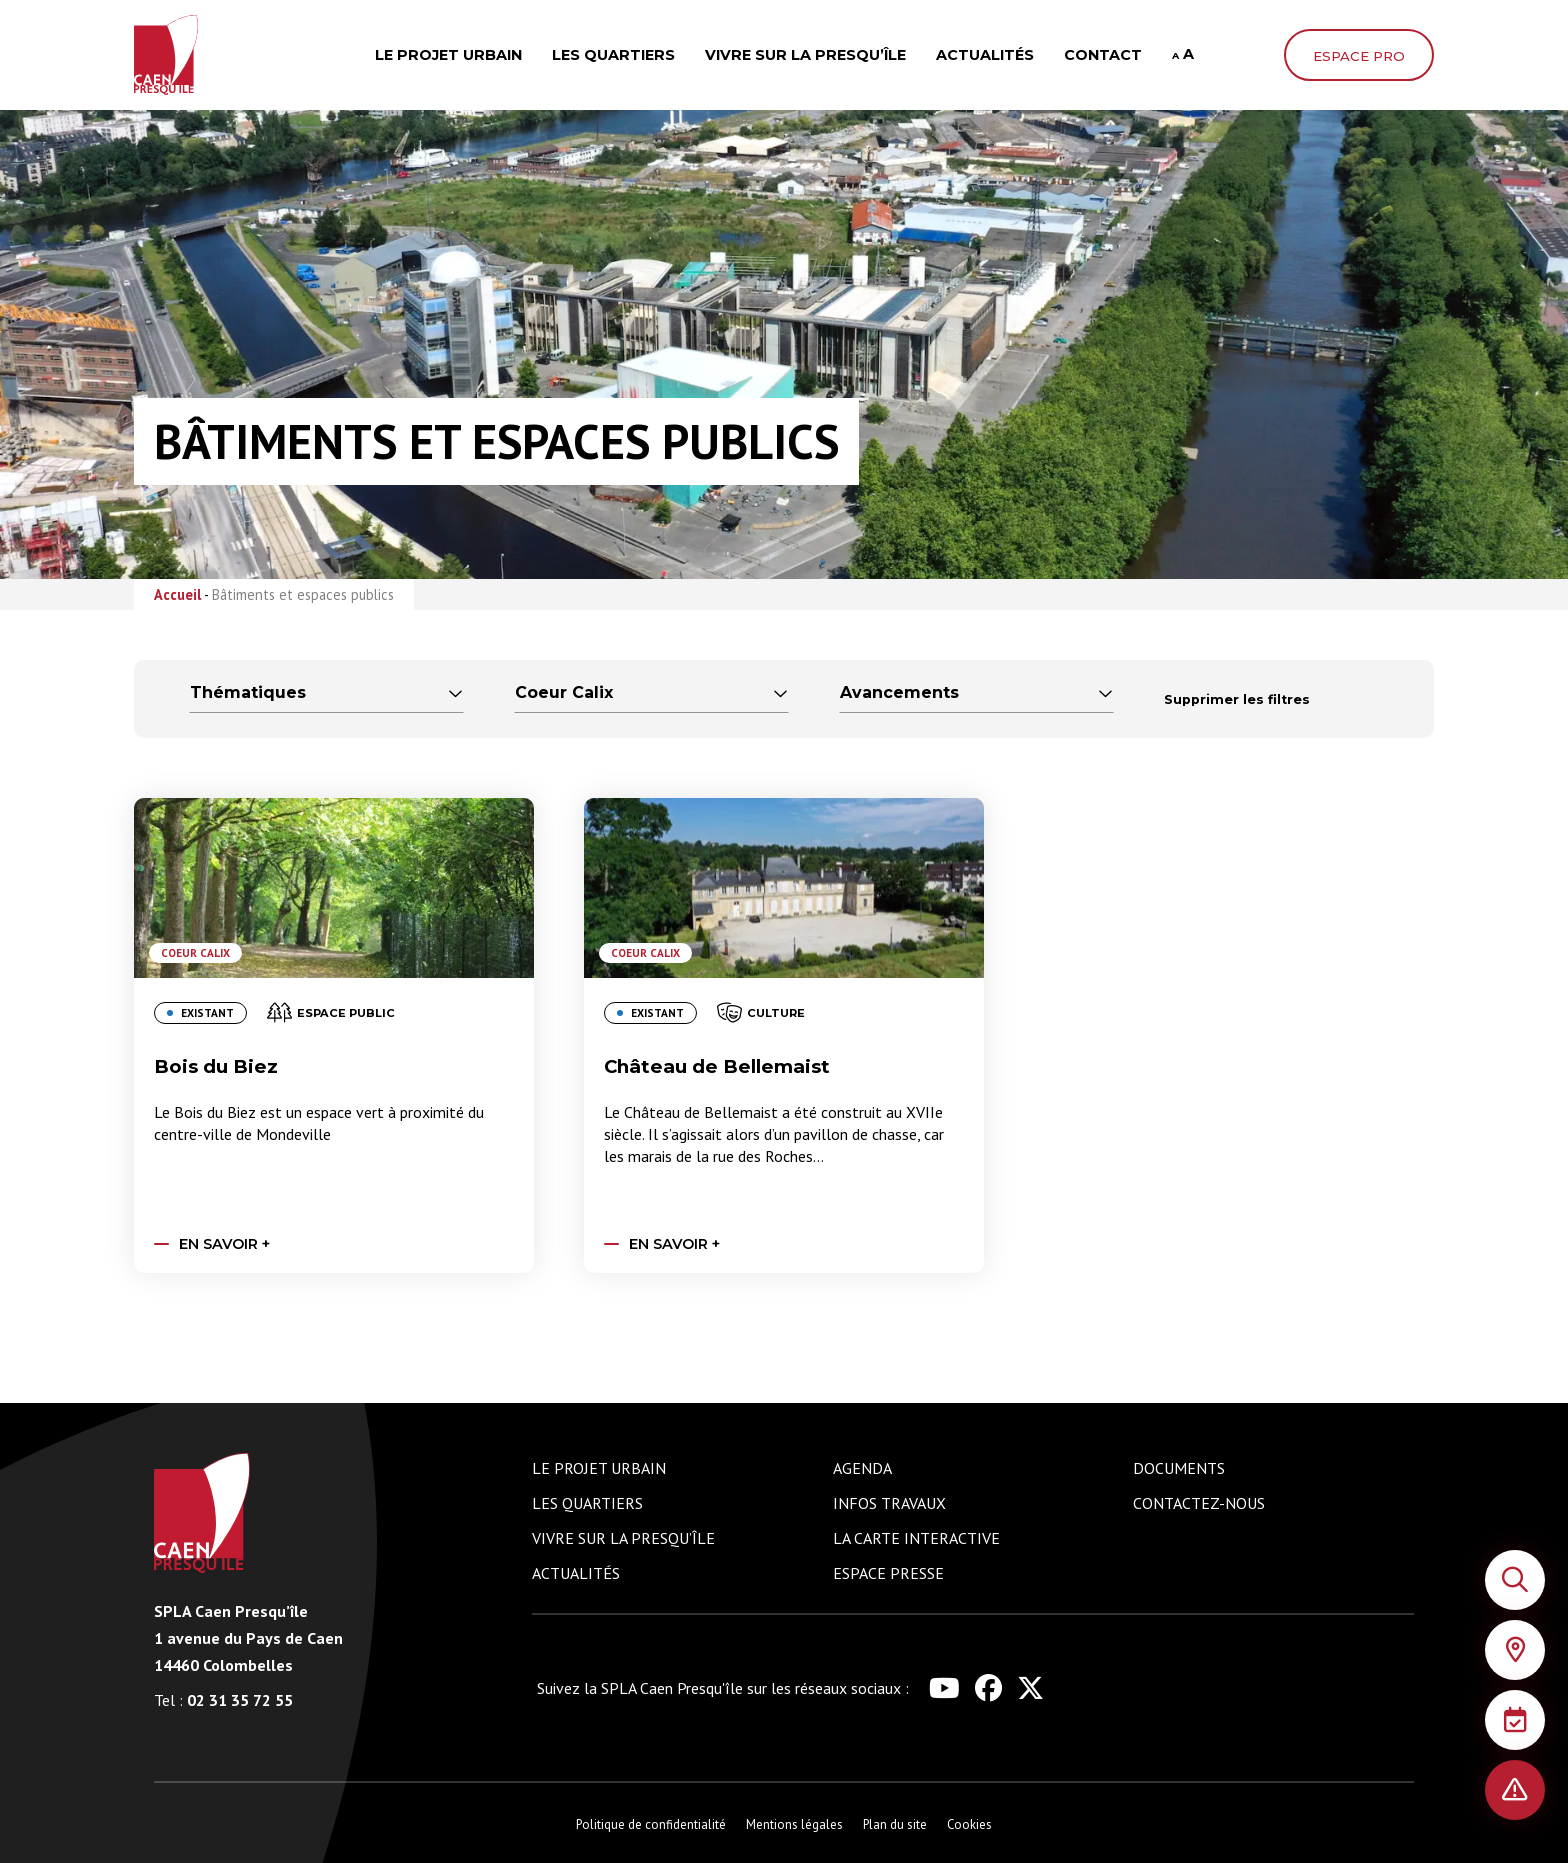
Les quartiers (613, 55)
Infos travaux (889, 1503)
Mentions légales (794, 1824)
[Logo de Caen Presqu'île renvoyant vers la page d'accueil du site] (204, 1513)
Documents (1179, 1468)
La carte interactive (916, 1538)
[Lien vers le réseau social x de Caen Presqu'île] (1030, 1688)
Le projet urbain (448, 55)
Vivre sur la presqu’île (805, 55)
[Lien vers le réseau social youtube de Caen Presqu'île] (944, 1688)
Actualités (985, 55)
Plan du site (895, 1824)
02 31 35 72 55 (223, 1700)
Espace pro (1359, 56)
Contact (1103, 55)
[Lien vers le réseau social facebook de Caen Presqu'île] (988, 1688)
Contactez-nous (1199, 1503)
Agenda (862, 1468)
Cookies (969, 1824)
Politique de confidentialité (651, 1824)
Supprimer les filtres (1237, 699)
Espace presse (888, 1573)
